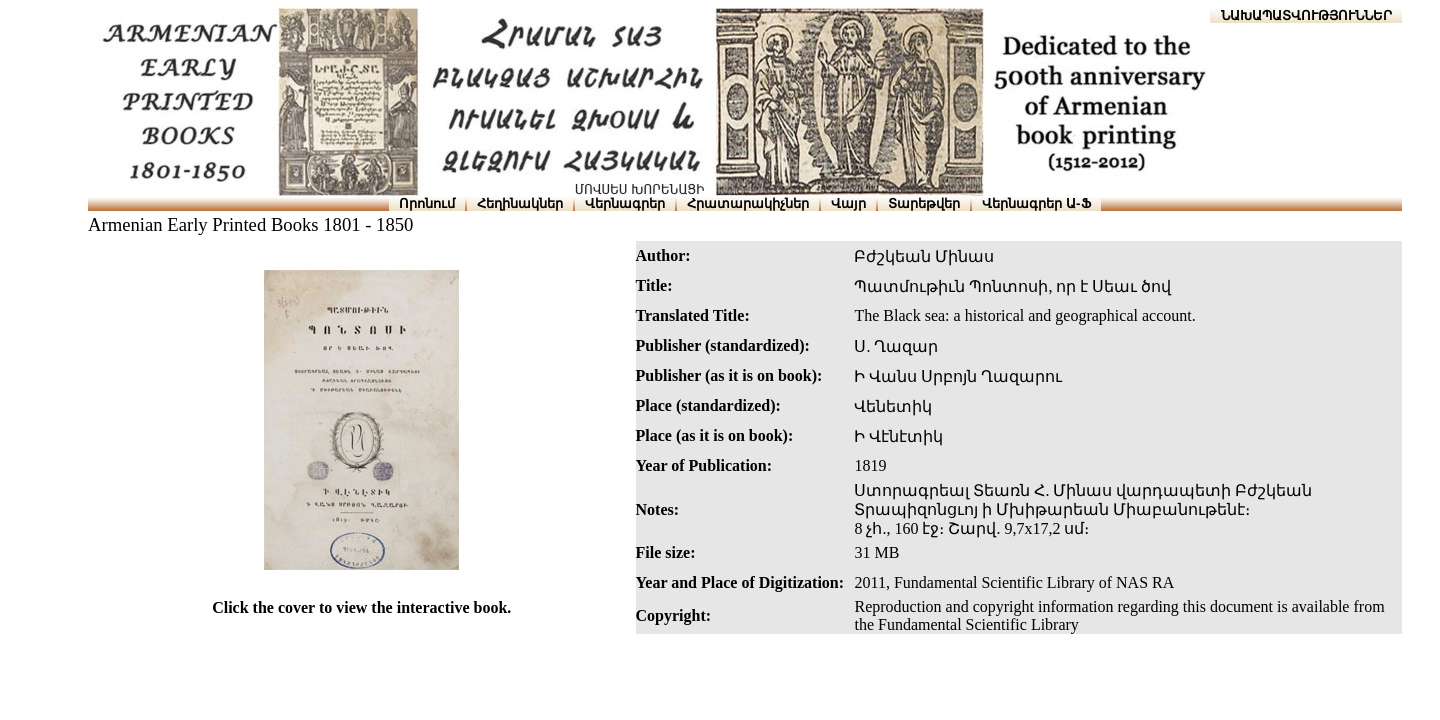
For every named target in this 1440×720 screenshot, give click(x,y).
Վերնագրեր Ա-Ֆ (1036, 203)
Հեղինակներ (520, 203)
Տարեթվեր (924, 203)
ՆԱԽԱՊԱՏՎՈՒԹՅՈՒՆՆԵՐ (1306, 15)
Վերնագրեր (625, 203)
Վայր (848, 203)
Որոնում (427, 203)
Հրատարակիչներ (748, 203)
